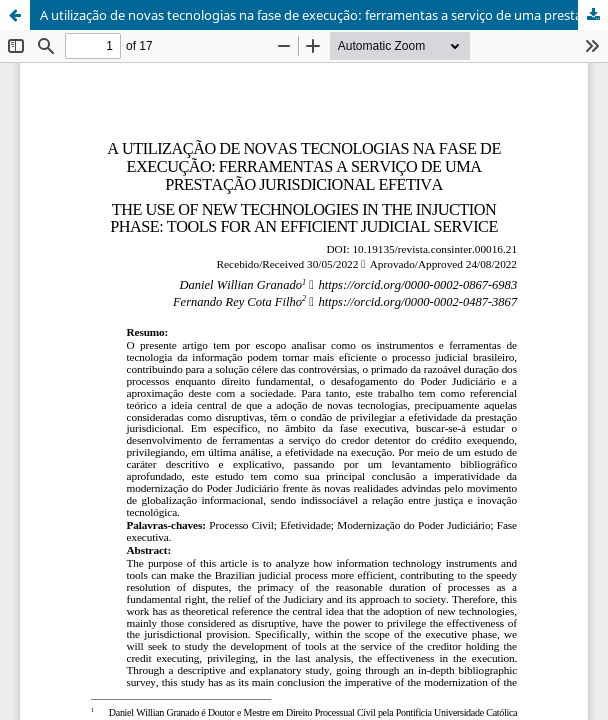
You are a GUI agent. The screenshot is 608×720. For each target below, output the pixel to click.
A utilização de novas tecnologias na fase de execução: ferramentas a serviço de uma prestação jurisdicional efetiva (324, 15)
